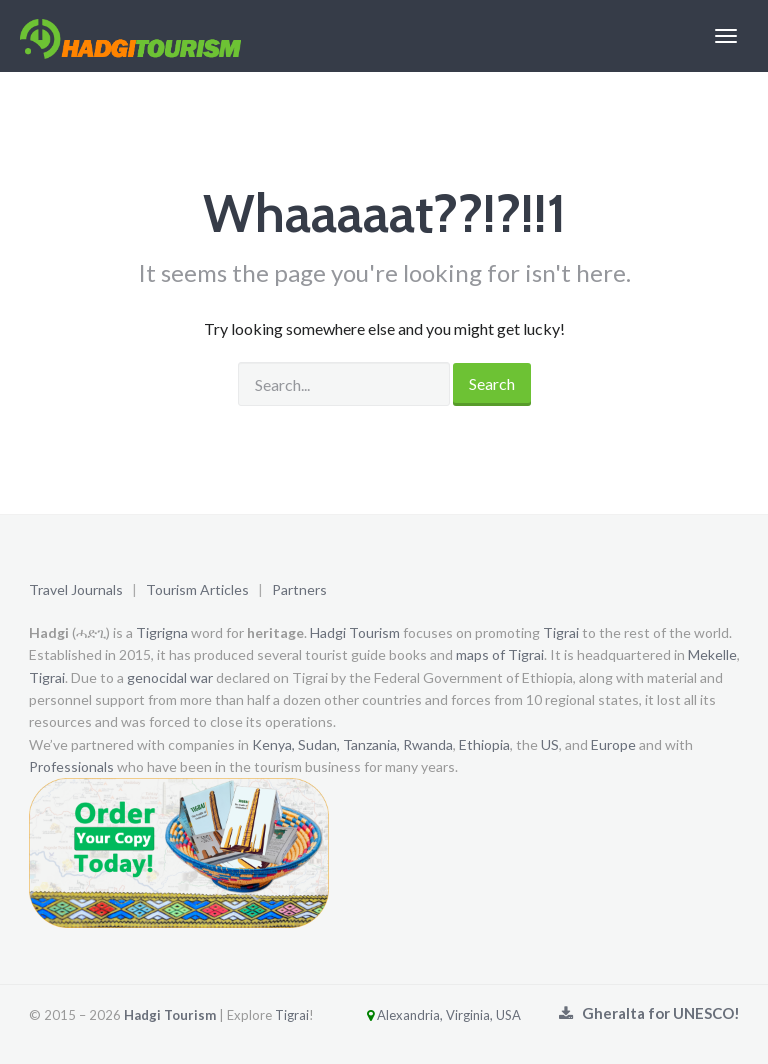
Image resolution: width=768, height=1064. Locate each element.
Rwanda (428, 744)
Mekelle (712, 654)
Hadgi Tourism (355, 632)
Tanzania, (371, 744)
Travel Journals (76, 589)
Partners (299, 589)
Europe (613, 744)
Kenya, (273, 744)
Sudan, (319, 744)
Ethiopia (484, 744)
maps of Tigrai (500, 654)
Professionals (71, 766)
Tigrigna (162, 632)
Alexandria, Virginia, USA (419, 1015)
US (550, 744)
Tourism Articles (197, 589)
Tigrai (561, 632)
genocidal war (170, 677)
